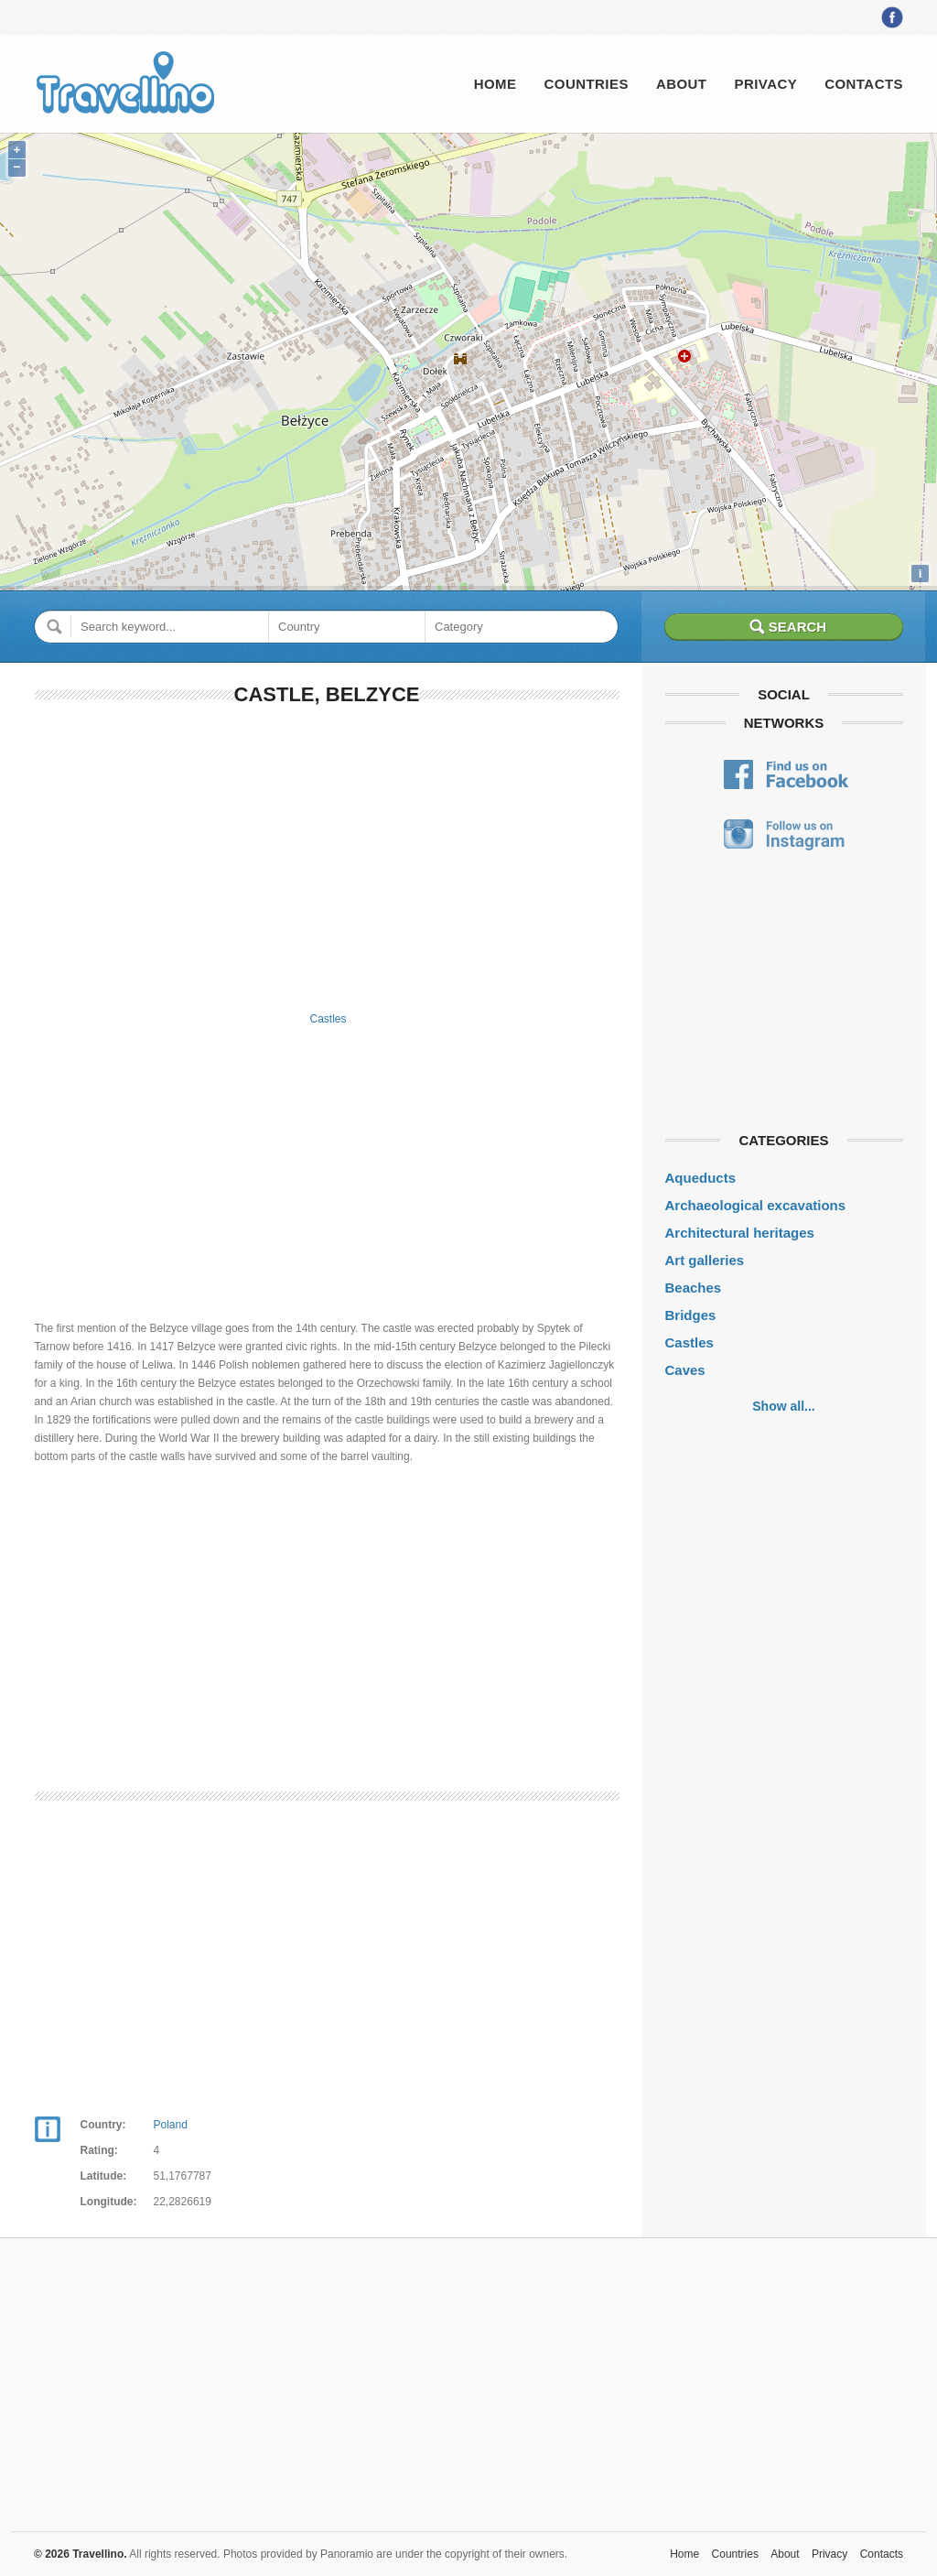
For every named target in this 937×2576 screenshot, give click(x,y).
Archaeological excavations (755, 1205)
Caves (685, 1370)
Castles (327, 1018)
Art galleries (705, 1260)
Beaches (693, 1287)
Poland (171, 2124)
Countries (586, 84)
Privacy (765, 84)
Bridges (690, 1315)
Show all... (783, 1406)
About (681, 84)
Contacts (863, 84)
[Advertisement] (327, 855)
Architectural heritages (739, 1232)
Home (495, 84)
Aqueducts (701, 1177)
